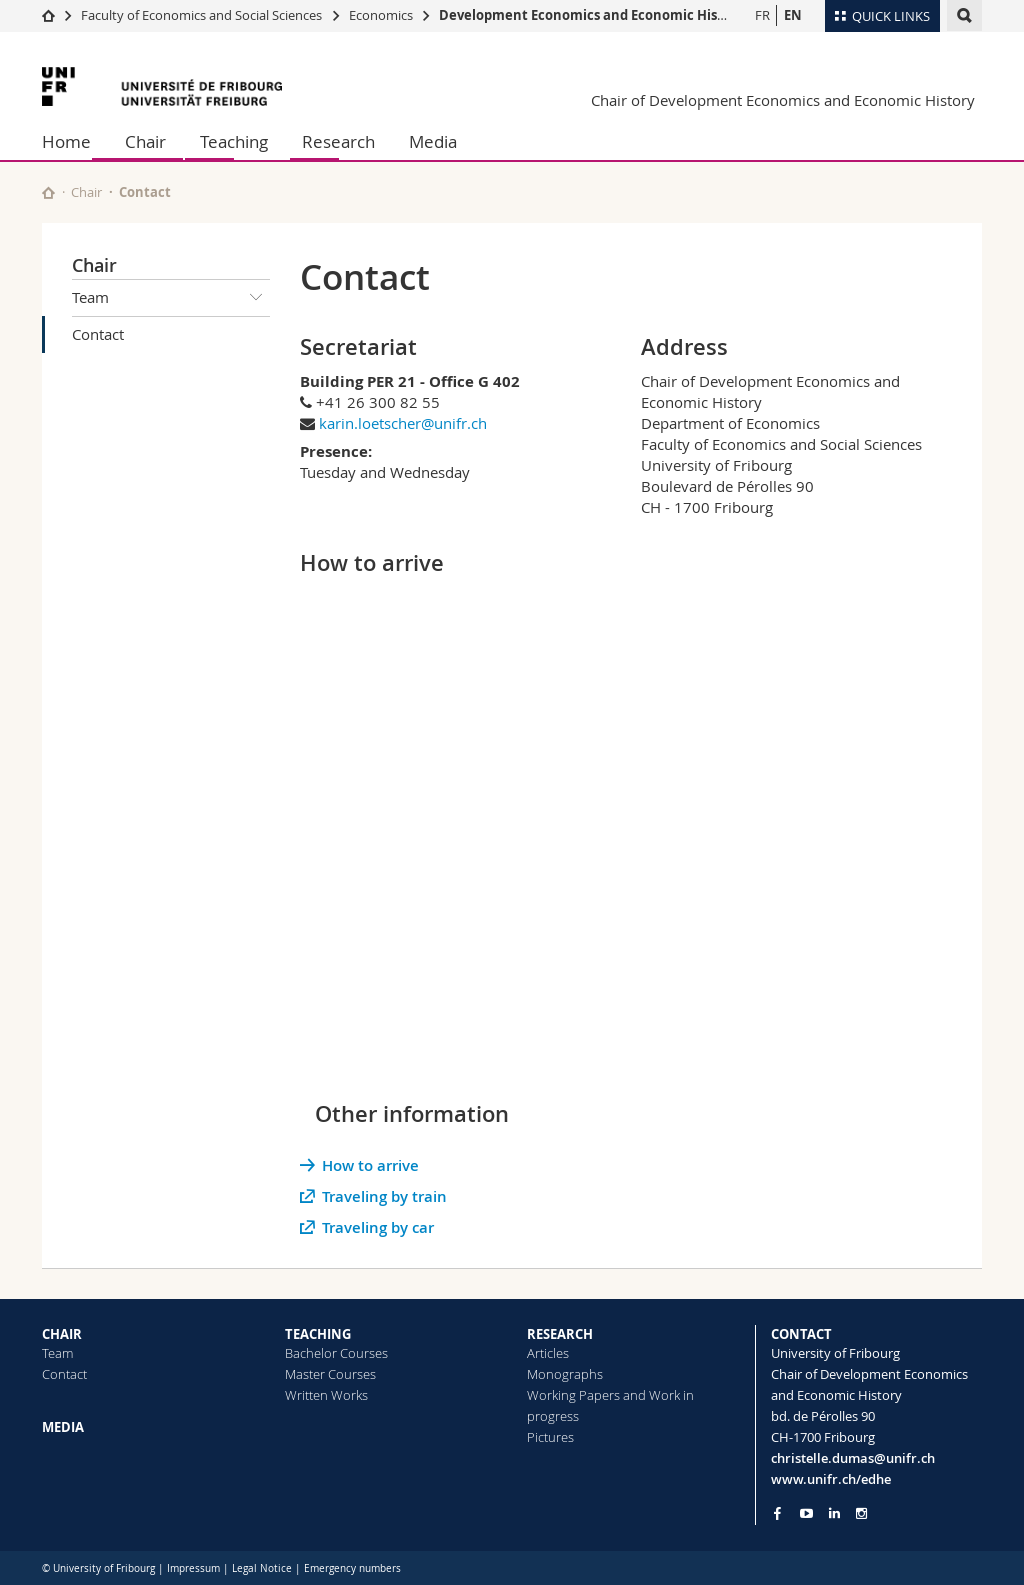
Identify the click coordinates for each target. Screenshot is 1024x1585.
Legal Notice (262, 1568)
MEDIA (63, 1427)
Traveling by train (384, 1196)
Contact (98, 334)
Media (433, 141)
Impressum (193, 1568)
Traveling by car (378, 1227)
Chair (145, 141)
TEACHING (318, 1334)
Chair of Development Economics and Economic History (783, 100)
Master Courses (330, 1374)
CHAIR (62, 1334)
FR (762, 15)
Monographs (565, 1374)
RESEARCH (560, 1334)
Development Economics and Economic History (591, 15)
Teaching (234, 141)
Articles (548, 1353)
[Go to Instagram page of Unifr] (861, 1513)
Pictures (550, 1437)
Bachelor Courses (336, 1353)
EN (793, 15)
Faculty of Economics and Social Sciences (201, 15)
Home (66, 141)
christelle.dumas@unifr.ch (853, 1458)
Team (171, 298)
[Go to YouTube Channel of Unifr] (806, 1513)
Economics (381, 15)
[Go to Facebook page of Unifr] (777, 1513)
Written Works (326, 1395)
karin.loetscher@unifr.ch (403, 423)
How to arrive (370, 1165)
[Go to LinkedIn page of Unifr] (834, 1513)
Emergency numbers (352, 1568)
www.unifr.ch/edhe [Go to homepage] (831, 1479)
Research (338, 141)
